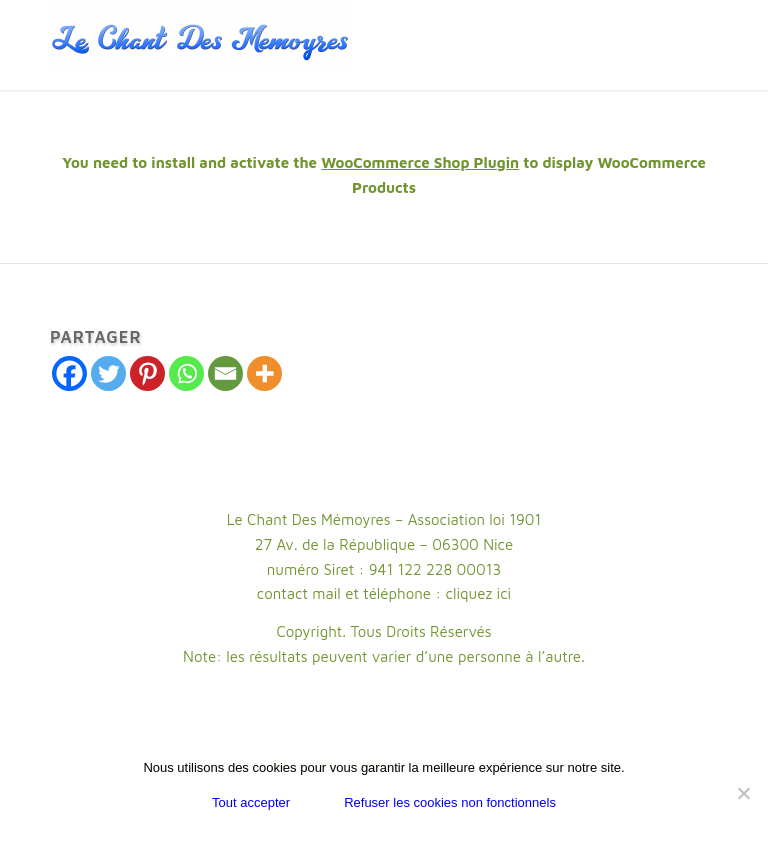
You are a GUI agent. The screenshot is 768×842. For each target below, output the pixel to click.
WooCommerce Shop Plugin (420, 162)
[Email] (225, 373)
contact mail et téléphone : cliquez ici (384, 593)
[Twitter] (108, 373)
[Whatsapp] (186, 373)
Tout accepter (251, 802)
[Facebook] (69, 373)
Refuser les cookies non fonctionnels (450, 802)
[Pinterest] (147, 373)
